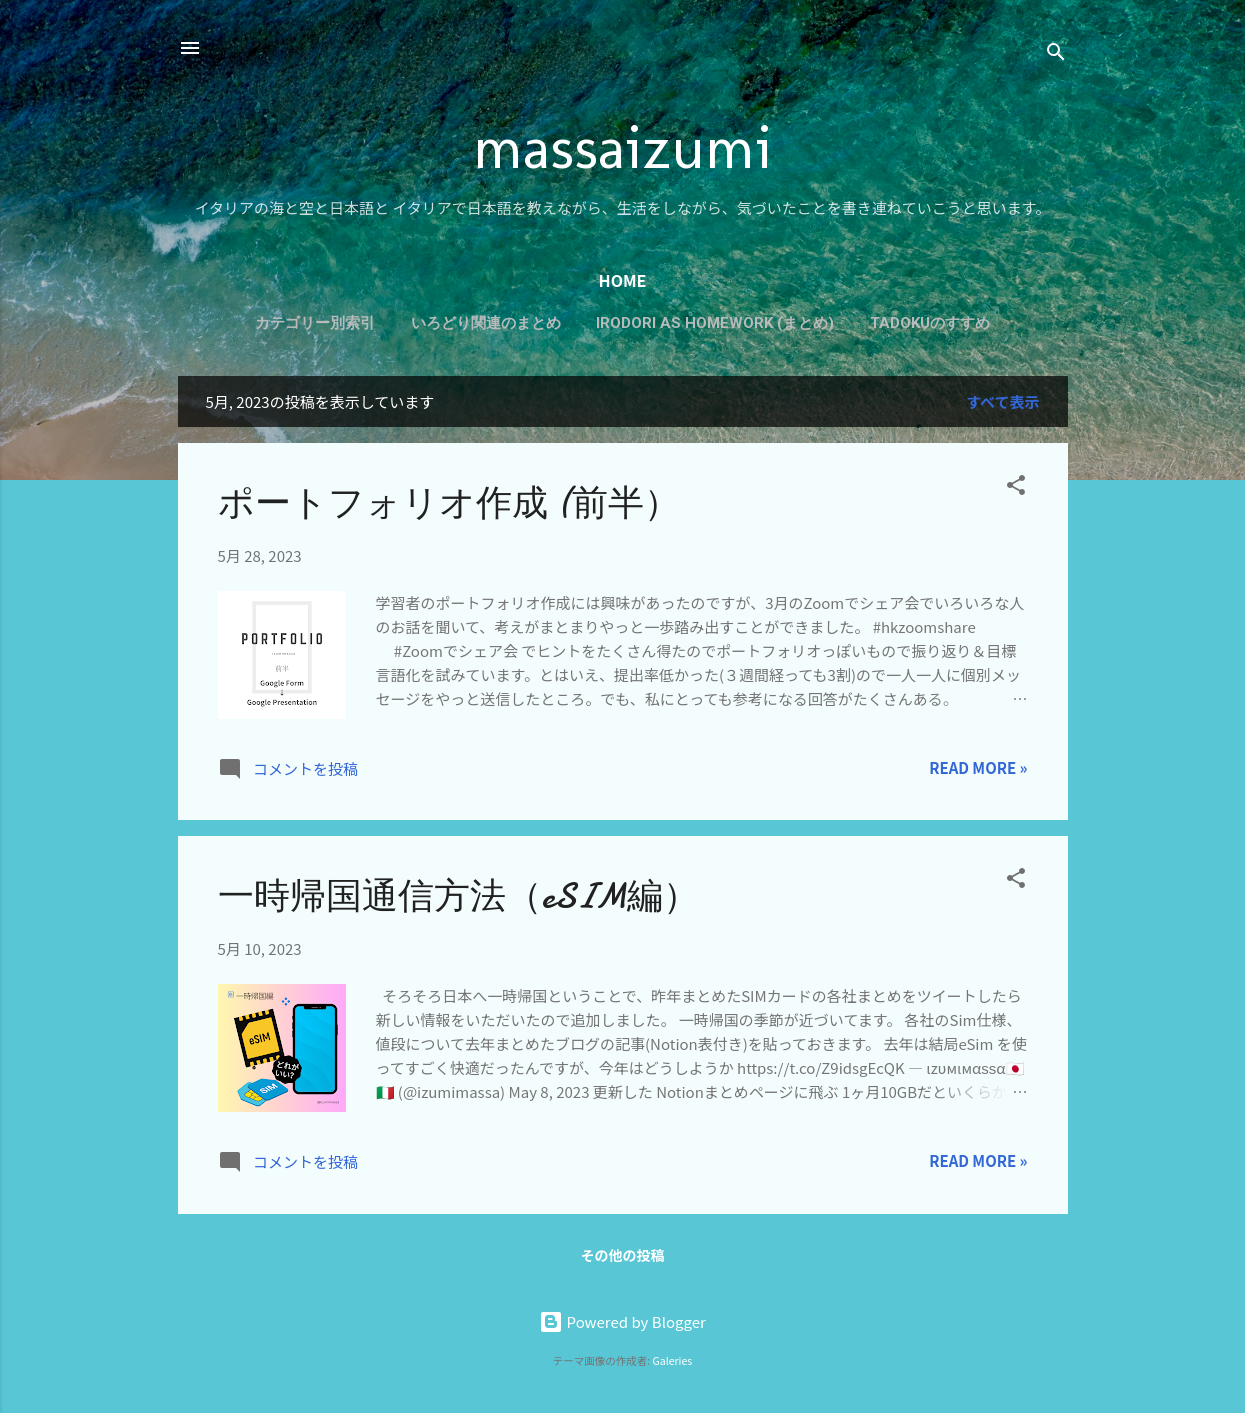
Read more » (978, 767)
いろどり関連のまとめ (486, 323)
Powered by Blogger (622, 1321)
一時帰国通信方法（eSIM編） (458, 896)
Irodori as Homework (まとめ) (715, 323)
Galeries (673, 1360)
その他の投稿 (623, 1255)
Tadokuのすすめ (930, 323)
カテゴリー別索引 (315, 323)
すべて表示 (1002, 401)
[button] (1016, 488)
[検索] (1056, 54)
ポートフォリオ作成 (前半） (449, 503)
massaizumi (622, 147)
